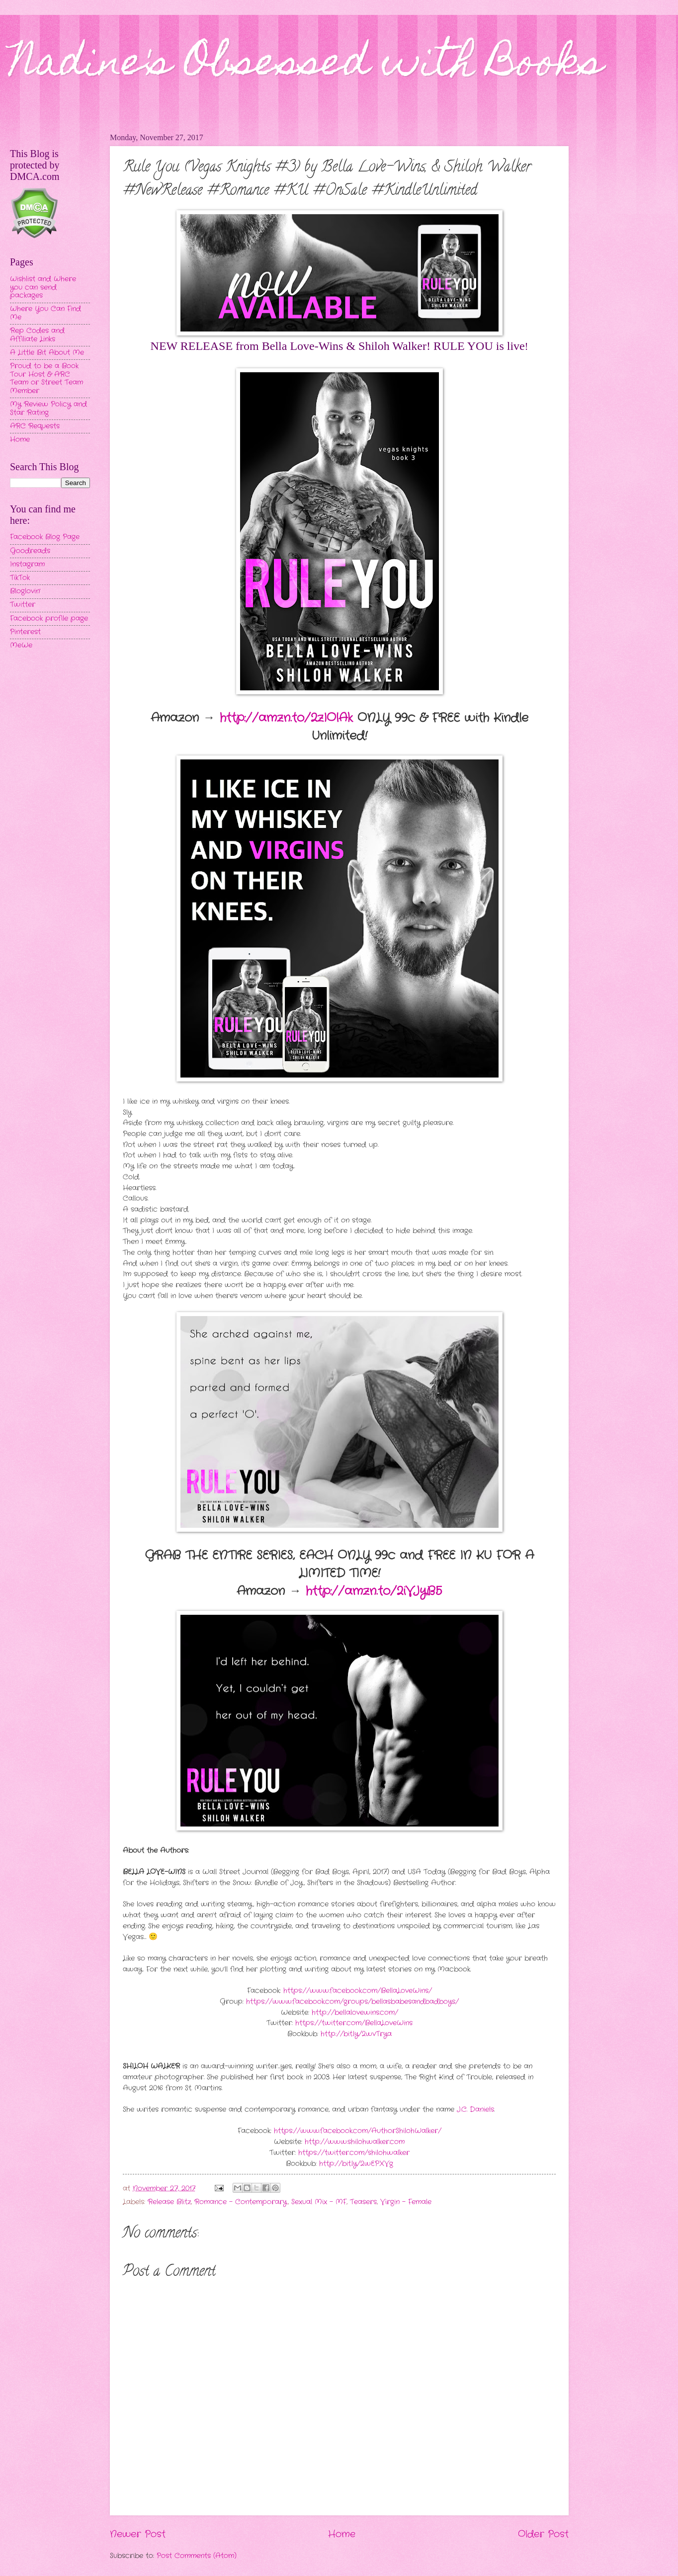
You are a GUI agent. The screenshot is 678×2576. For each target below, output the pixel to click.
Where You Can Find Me (45, 313)
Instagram (27, 564)
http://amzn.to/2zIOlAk (286, 718)
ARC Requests (35, 426)
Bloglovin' (25, 591)
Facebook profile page (49, 618)
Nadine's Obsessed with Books (306, 65)
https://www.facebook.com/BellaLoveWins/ (357, 1991)
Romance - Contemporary (240, 2202)
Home (341, 2534)
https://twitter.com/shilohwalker (354, 2153)
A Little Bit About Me (47, 352)
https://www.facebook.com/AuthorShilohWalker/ (357, 2131)
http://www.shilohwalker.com (355, 2142)
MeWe (21, 645)
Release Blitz (169, 2202)
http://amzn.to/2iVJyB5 (374, 1591)
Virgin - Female (405, 2202)
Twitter (22, 604)
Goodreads (30, 551)
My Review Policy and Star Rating (48, 408)
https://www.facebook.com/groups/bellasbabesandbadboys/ (352, 2001)
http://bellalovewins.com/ (355, 2012)
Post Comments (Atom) (197, 2556)
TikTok (20, 577)
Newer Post (138, 2534)
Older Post (543, 2534)
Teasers (363, 2202)
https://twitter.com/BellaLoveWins (354, 2023)
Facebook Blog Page (45, 537)
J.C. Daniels (474, 2109)
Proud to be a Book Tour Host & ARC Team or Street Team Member (46, 378)
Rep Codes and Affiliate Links (37, 335)
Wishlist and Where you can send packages (43, 287)
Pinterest (25, 632)
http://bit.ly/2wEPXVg (356, 2164)
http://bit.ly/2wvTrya (356, 2034)
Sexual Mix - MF (318, 2202)
